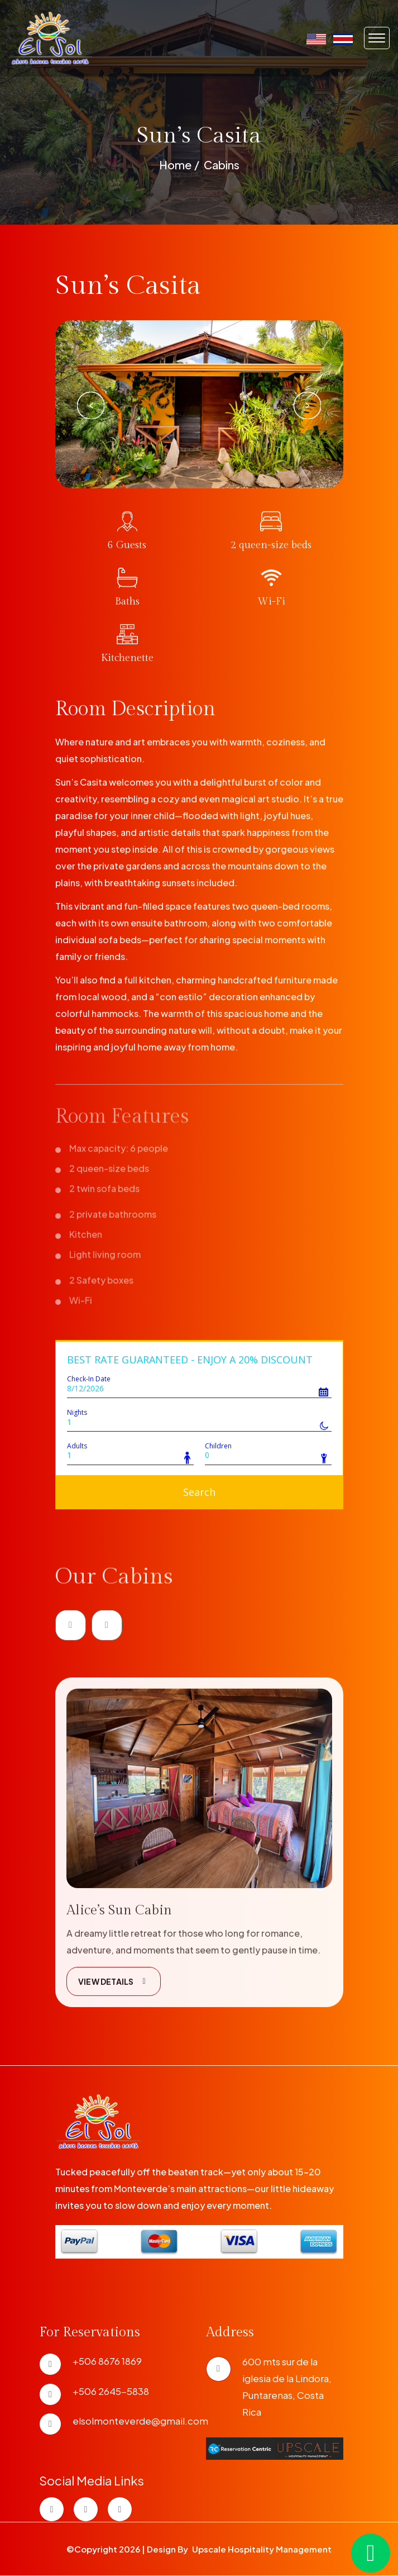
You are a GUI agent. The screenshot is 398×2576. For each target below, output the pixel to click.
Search (199, 1492)
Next (307, 405)
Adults (77, 1446)
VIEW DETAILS (113, 2027)
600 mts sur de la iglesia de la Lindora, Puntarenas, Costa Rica (287, 2386)
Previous (92, 405)
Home (175, 165)
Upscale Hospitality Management (262, 2549)
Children (218, 1446)
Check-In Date (89, 1379)
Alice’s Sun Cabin (119, 1956)
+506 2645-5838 (111, 2391)
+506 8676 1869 (107, 2360)
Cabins (221, 165)
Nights (77, 1412)
